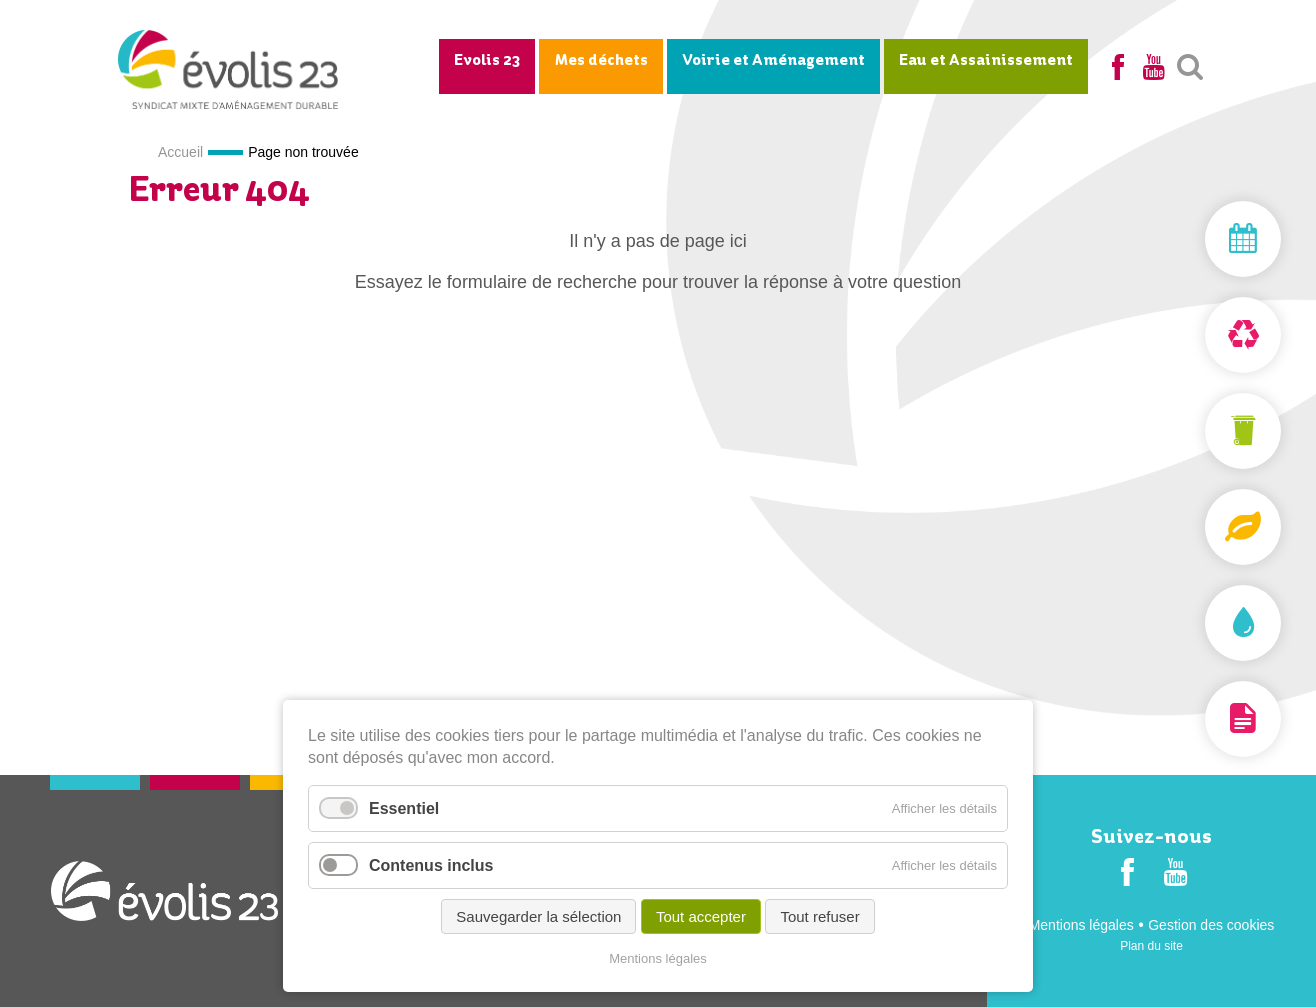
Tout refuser (819, 916)
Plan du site (1151, 946)
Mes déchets (601, 61)
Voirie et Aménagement (773, 61)
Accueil (180, 152)
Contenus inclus (431, 865)
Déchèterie (1196, 335)
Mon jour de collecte (1196, 239)
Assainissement (1196, 623)
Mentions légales (1081, 925)
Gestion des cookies (1211, 925)
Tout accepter (701, 916)
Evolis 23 (487, 61)
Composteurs (1196, 527)
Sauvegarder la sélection (538, 916)
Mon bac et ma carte (1196, 431)
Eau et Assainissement (986, 61)
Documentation (1196, 719)
